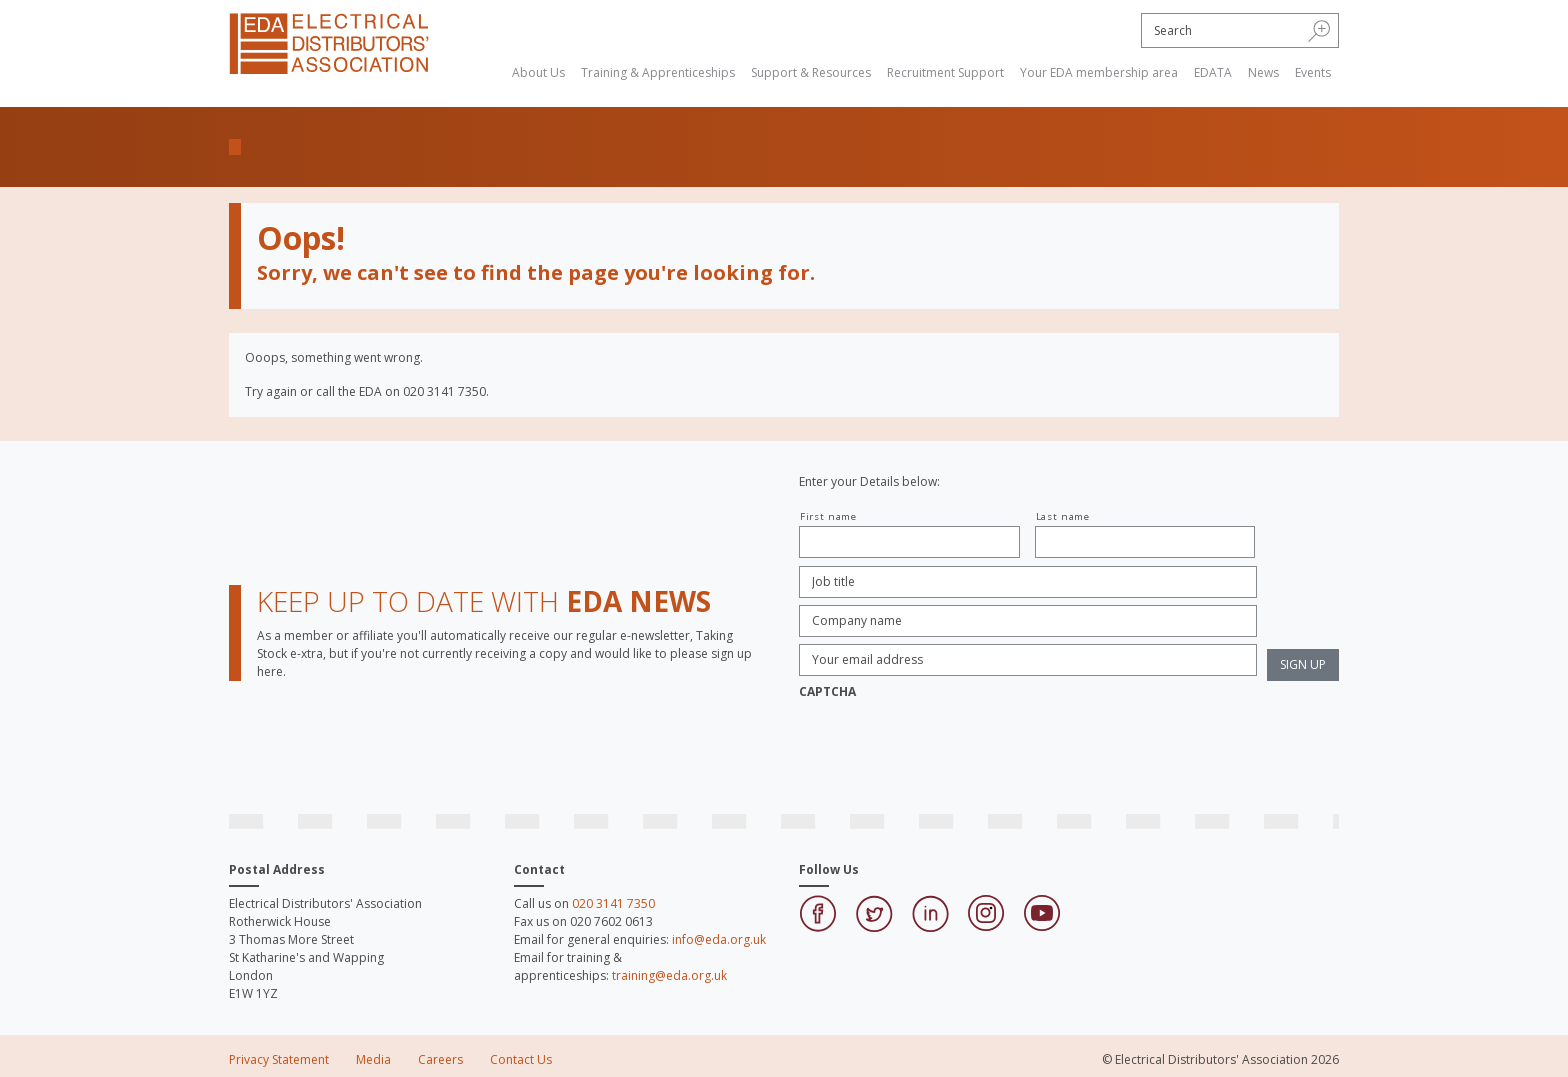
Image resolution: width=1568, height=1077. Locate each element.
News (1263, 72)
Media (373, 1059)
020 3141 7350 (613, 903)
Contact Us (521, 1059)
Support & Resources (811, 72)
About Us (538, 72)
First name (828, 516)
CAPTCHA (827, 692)
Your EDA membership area (1099, 72)
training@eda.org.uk (669, 975)
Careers (440, 1059)
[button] (1319, 30)
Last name (1063, 516)
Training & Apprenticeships (658, 72)
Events (1313, 72)
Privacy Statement (279, 1059)
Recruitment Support (945, 72)
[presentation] (951, 747)
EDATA (1213, 72)
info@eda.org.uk (719, 939)
